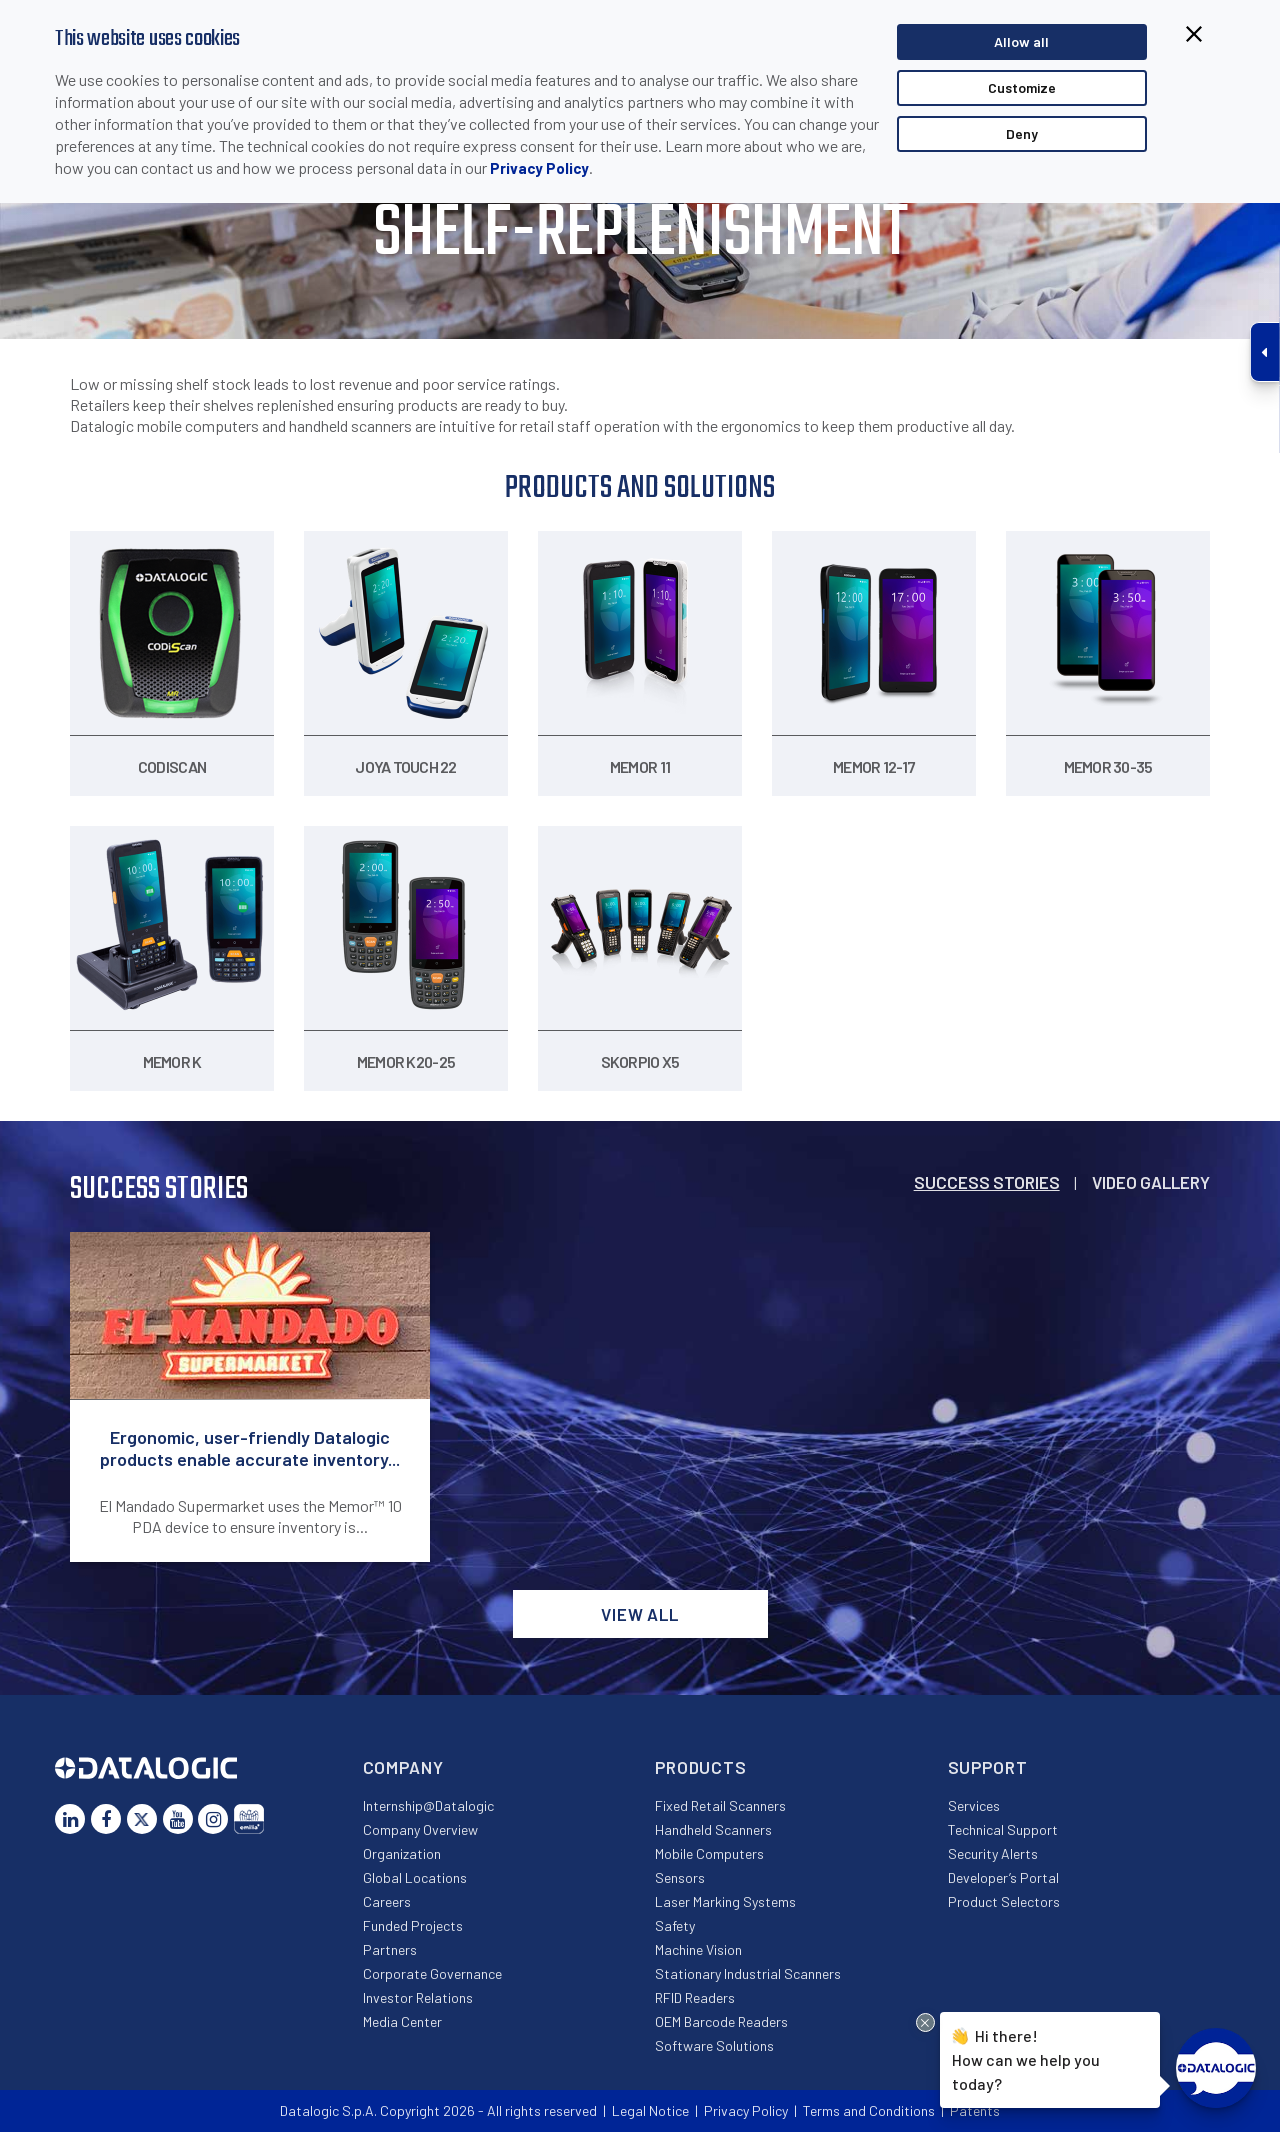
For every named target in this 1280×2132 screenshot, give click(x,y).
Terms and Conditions (869, 2110)
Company (403, 1767)
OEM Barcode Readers (721, 2021)
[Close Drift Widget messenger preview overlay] (925, 2022)
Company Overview (420, 1829)
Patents (975, 2110)
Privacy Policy (539, 168)
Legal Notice (650, 2110)
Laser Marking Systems (725, 1901)
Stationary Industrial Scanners (748, 1973)
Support (988, 1767)
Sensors (680, 1877)
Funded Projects (413, 1925)
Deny (1022, 133)
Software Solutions (714, 2045)
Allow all (1021, 41)
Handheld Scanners (713, 1829)
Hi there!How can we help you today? (1026, 2058)
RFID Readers (695, 1997)
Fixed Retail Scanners (720, 1805)
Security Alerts (993, 1853)
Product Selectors (1004, 1901)
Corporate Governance (432, 1973)
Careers (387, 1901)
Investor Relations (418, 1997)
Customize (1022, 87)
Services (974, 1805)
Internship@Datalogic (428, 1805)
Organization (402, 1853)
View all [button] (640, 1614)
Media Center (402, 2021)
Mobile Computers (709, 1853)
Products (701, 1767)
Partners (390, 1949)
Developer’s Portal (1003, 1877)
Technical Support (1003, 1829)
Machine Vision (698, 1949)
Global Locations (415, 1877)
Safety (675, 1925)
